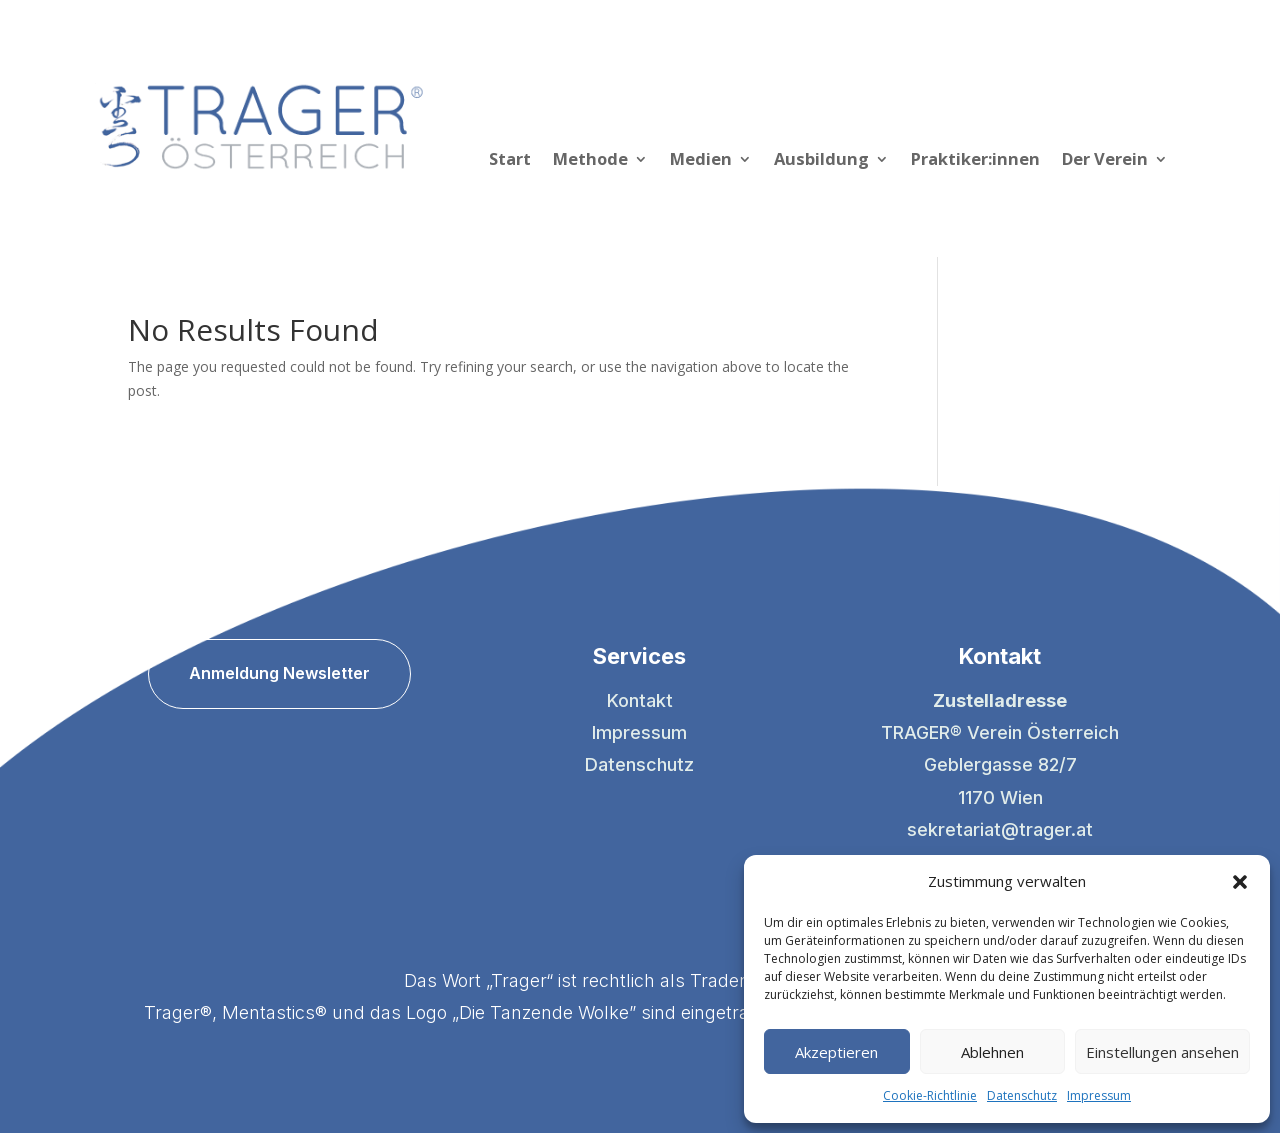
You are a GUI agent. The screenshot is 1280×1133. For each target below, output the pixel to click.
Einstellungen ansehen (1162, 1052)
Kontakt (640, 700)
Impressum (1099, 1095)
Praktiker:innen (975, 161)
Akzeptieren (836, 1052)
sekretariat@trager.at (1000, 829)
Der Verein (1105, 161)
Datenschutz (1022, 1095)
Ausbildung (821, 161)
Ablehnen (992, 1052)
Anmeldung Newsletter (279, 673)
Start (510, 161)
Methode (590, 161)
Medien (701, 161)
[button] (1240, 882)
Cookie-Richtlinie (930, 1095)
